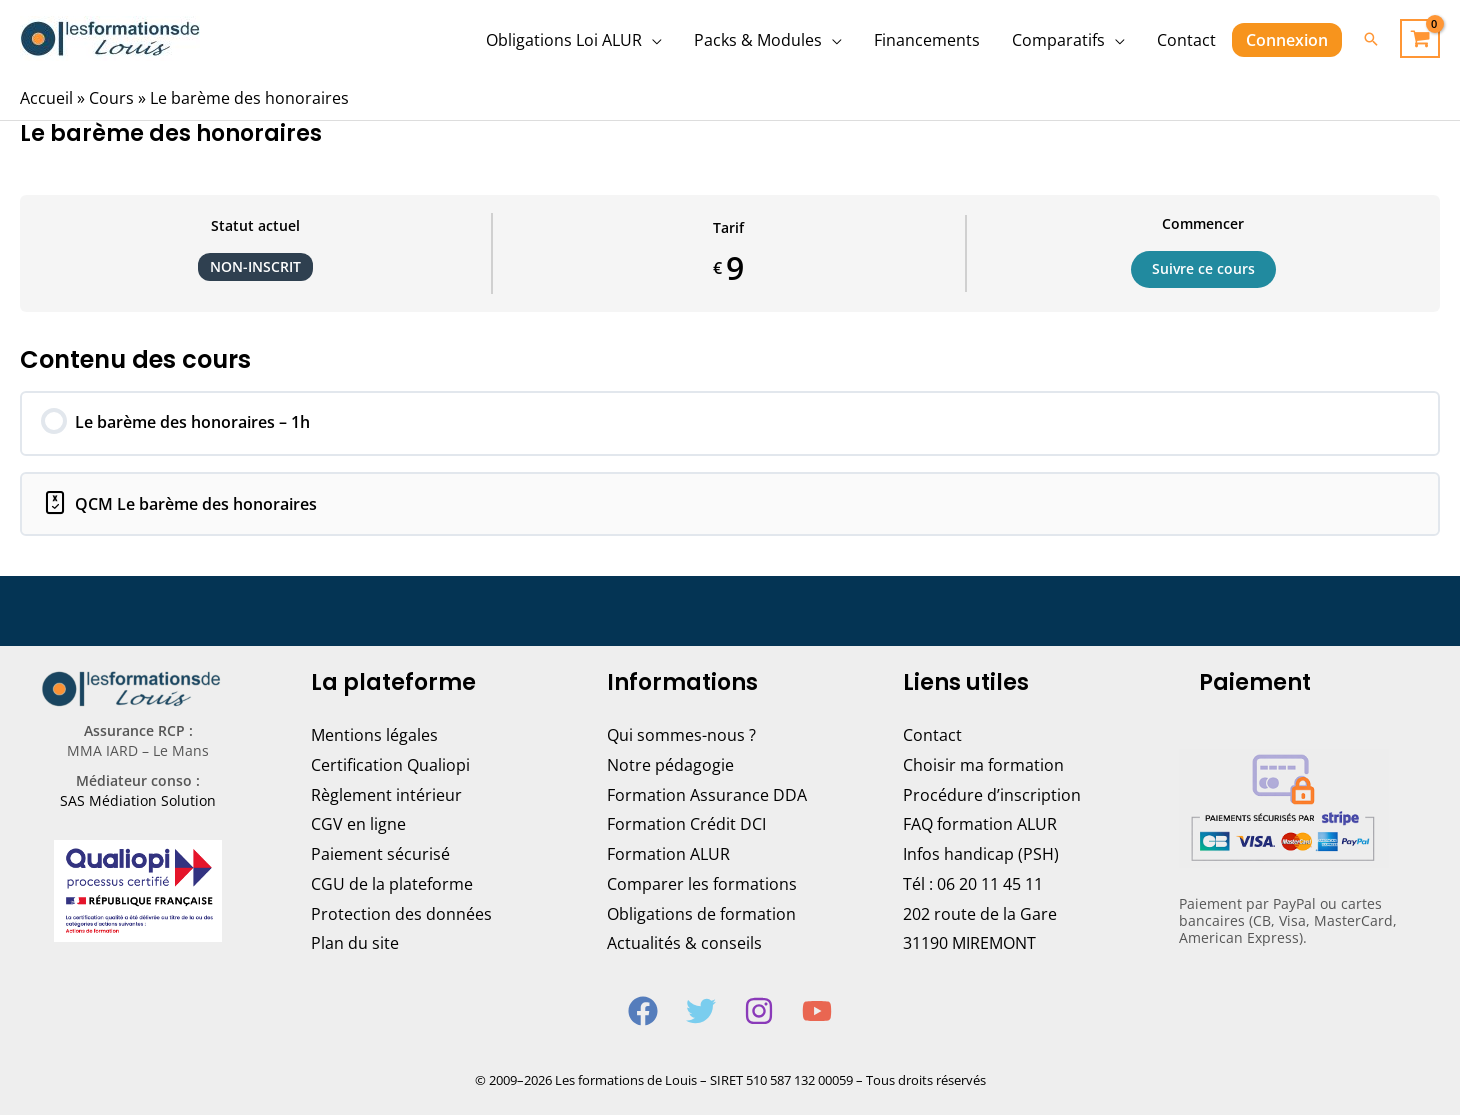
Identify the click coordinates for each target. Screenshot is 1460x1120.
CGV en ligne (358, 829)
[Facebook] (643, 1016)
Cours (111, 98)
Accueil (46, 98)
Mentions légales (374, 740)
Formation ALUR (668, 859)
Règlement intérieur (386, 800)
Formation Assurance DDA (707, 800)
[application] (652, 40)
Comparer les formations (702, 889)
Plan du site (355, 948)
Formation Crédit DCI (686, 829)
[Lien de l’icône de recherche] (1371, 39)
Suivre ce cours (1203, 269)
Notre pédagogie (670, 770)
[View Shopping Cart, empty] (1420, 38)
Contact (932, 740)
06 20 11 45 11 (990, 889)
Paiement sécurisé (380, 859)
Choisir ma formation (983, 770)
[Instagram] (759, 1016)
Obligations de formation (701, 918)
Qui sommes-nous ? (681, 740)
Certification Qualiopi (390, 770)
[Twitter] (701, 1016)
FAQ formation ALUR (980, 829)
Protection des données (401, 918)
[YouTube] (817, 1016)
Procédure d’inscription (992, 800)
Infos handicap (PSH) (981, 859)
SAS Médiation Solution (138, 805)
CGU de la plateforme (392, 889)
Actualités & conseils (684, 948)
